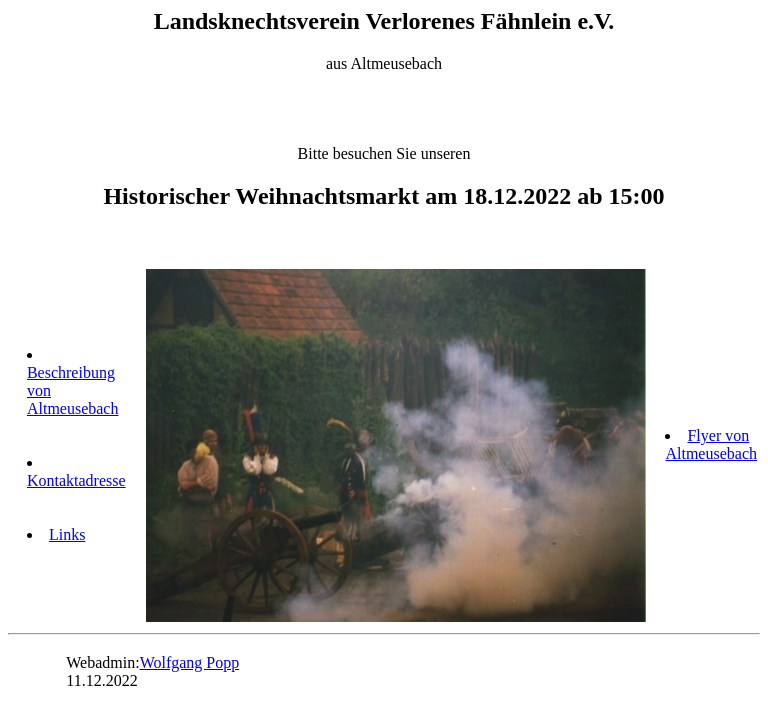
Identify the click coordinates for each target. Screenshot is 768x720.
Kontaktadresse (76, 480)
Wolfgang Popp (190, 662)
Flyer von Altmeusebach (711, 444)
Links (67, 534)
